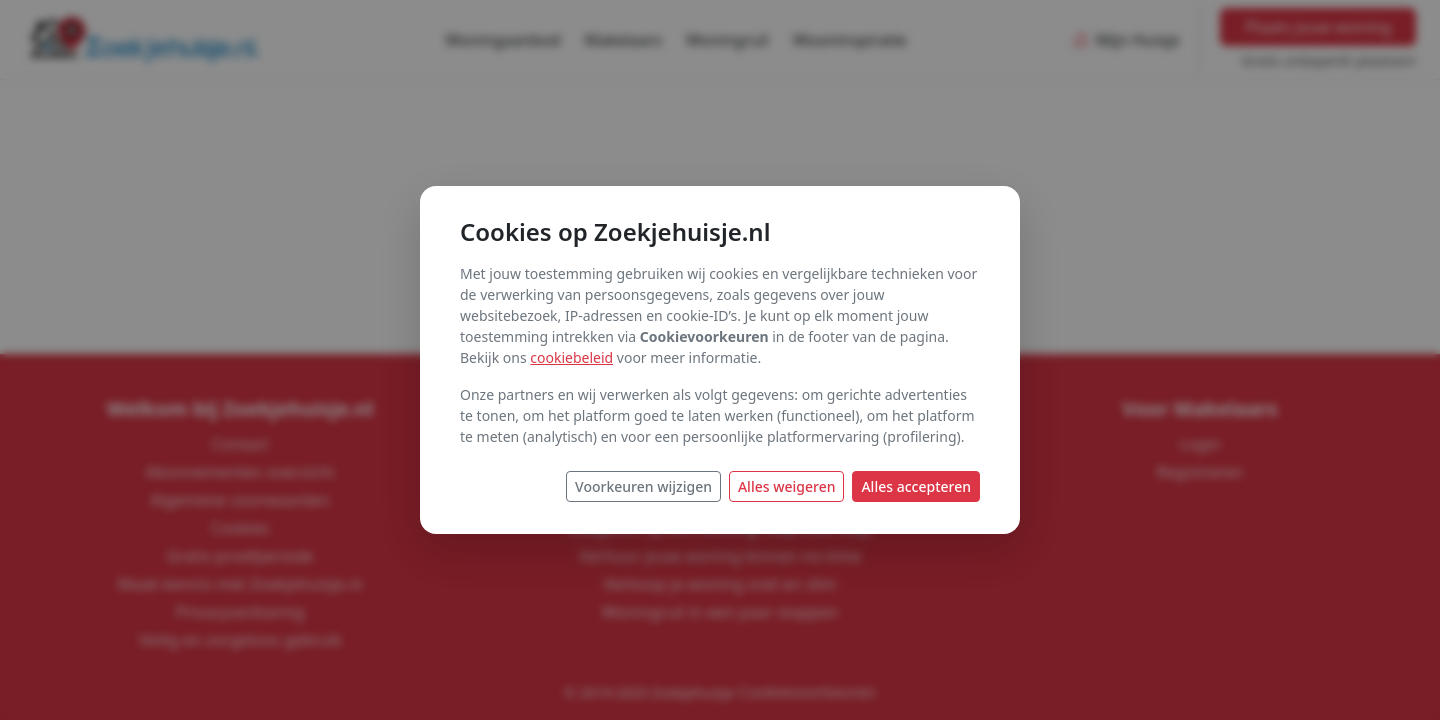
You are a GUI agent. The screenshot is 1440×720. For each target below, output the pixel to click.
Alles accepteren (916, 486)
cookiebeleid (571, 357)
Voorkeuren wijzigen (643, 486)
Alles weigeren (787, 486)
